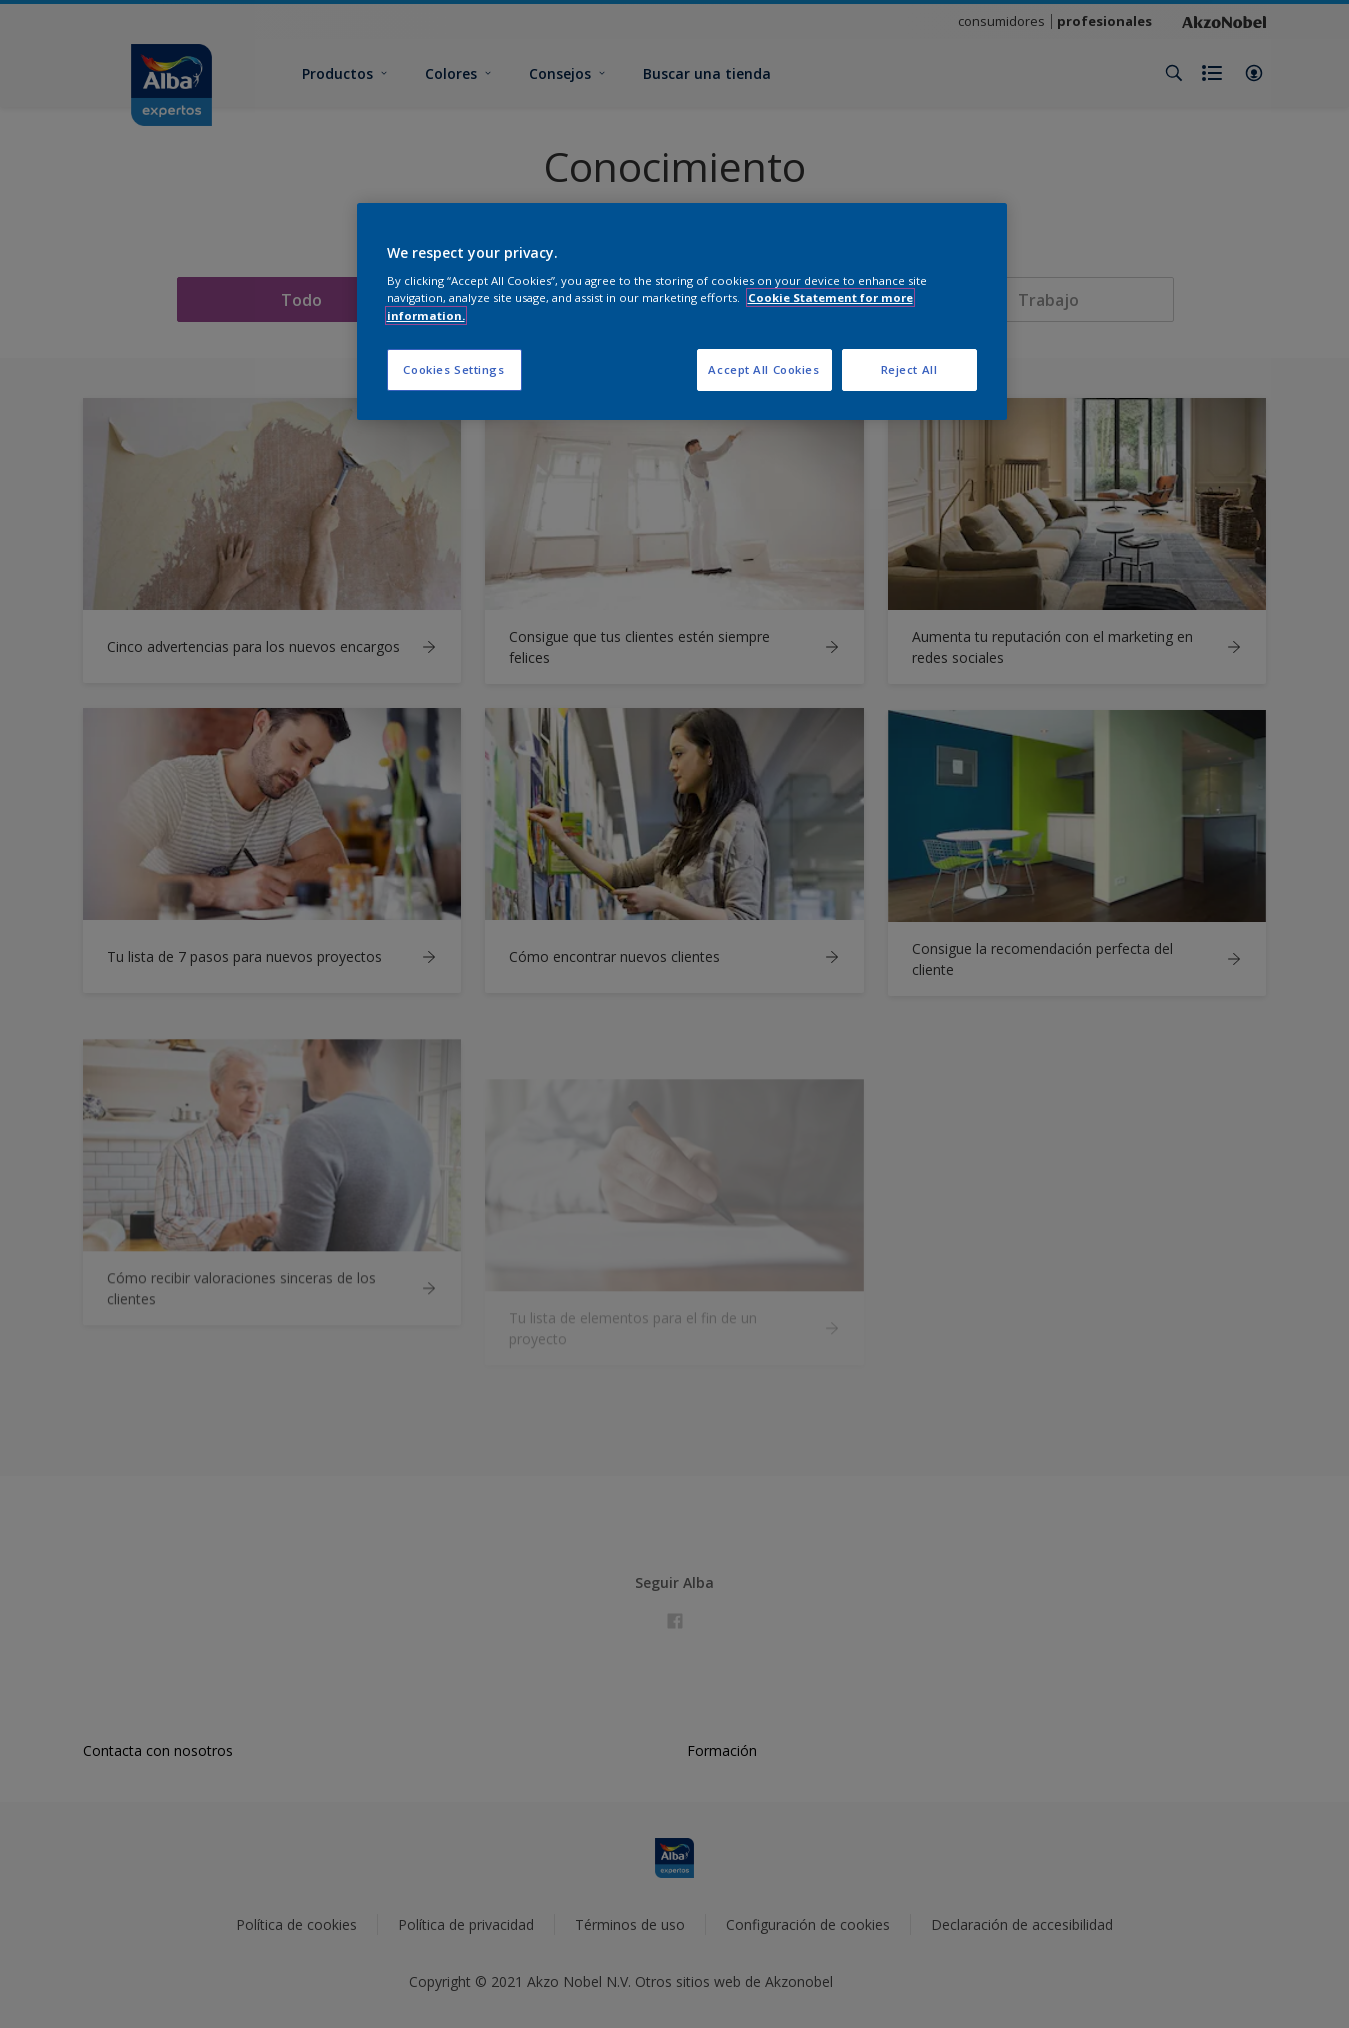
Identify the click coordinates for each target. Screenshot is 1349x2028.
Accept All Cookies (763, 369)
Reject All (909, 369)
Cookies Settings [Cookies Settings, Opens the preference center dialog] (453, 369)
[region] (682, 311)
